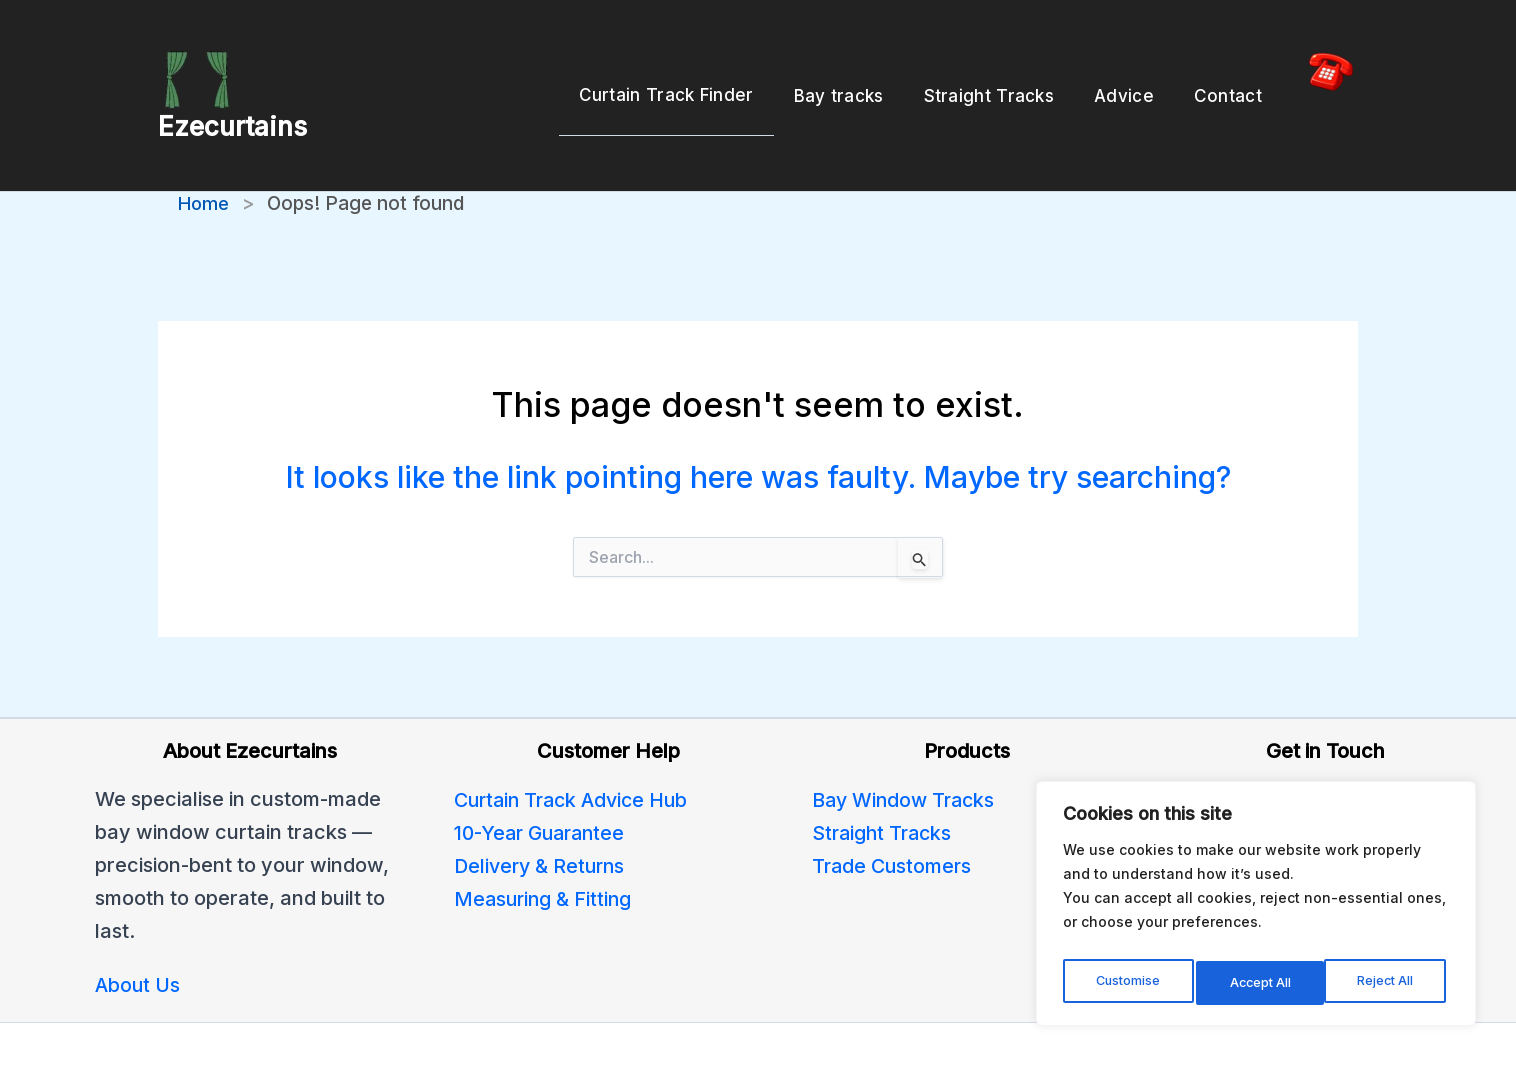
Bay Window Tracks (906, 742)
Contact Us (1224, 775)
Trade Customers (894, 808)
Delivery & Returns (542, 808)
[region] (1256, 909)
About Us (138, 928)
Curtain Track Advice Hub (577, 742)
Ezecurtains (232, 97)
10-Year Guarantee (543, 775)
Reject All (1258, 982)
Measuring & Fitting (545, 841)
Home (205, 146)
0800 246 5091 (1242, 742)
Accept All (1387, 982)
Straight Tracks (884, 775)
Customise (1127, 982)
